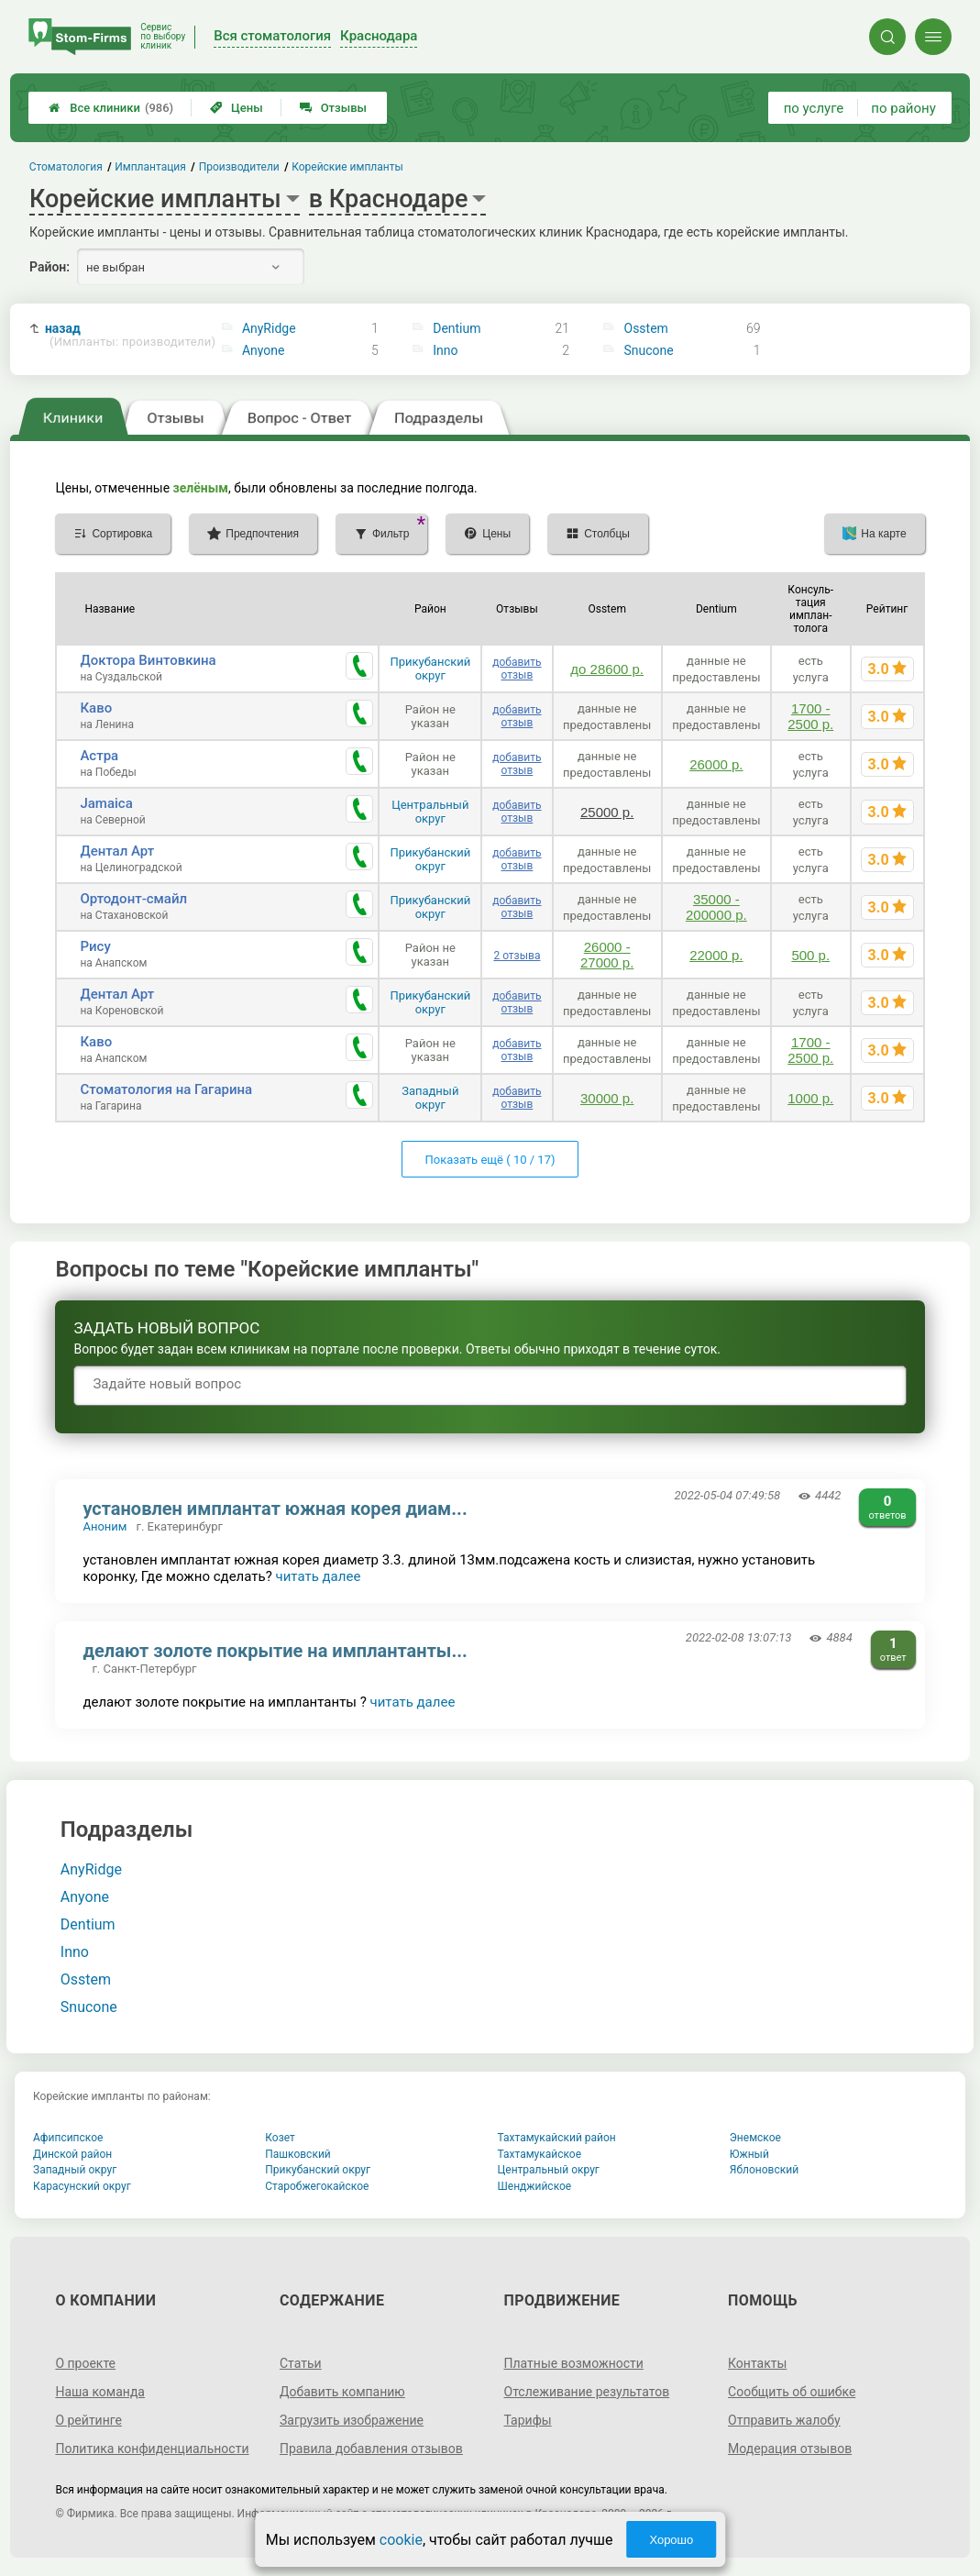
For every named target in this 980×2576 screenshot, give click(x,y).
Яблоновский (764, 2169)
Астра (99, 755)
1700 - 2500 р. (810, 716)
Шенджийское (535, 2186)
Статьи (301, 2363)
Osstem (646, 328)
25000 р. (606, 812)
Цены (236, 108)
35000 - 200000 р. (716, 907)
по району (903, 108)
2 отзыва (516, 955)
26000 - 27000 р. (606, 954)
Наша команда (100, 2391)
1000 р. (810, 1098)
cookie (401, 2539)
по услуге (814, 108)
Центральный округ (429, 811)
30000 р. (606, 1098)
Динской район (72, 2154)
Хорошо (671, 2540)
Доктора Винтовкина (147, 660)
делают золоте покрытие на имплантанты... (275, 1651)
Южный (749, 2154)
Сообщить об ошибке (791, 2391)
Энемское (755, 2137)
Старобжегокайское (317, 2186)
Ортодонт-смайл (133, 898)
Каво (96, 708)
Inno (445, 350)
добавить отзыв (516, 668)
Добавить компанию (342, 2391)
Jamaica (106, 803)
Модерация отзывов (790, 2448)
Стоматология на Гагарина (166, 1089)
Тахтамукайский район (557, 2137)
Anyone (263, 350)
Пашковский (297, 2154)
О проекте (85, 2363)
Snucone (649, 350)
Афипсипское (68, 2137)
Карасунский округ (82, 2186)
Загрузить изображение (352, 2420)
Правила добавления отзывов (371, 2448)
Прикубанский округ (430, 668)
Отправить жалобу (784, 2420)
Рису (95, 946)
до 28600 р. (607, 669)
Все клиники (111, 108)
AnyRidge (269, 328)
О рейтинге (88, 2420)
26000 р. (716, 764)
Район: (49, 267)
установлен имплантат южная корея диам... (275, 1509)
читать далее (318, 1576)
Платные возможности (574, 2363)
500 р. (810, 955)
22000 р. (716, 955)
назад (124, 335)
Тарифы (528, 2420)
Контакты (757, 2363)
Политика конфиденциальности (151, 2448)
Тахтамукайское (540, 2154)
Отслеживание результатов (587, 2391)
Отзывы (333, 108)
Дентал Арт (117, 851)
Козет (280, 2137)
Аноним (105, 1526)
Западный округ (430, 1097)
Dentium (456, 328)
